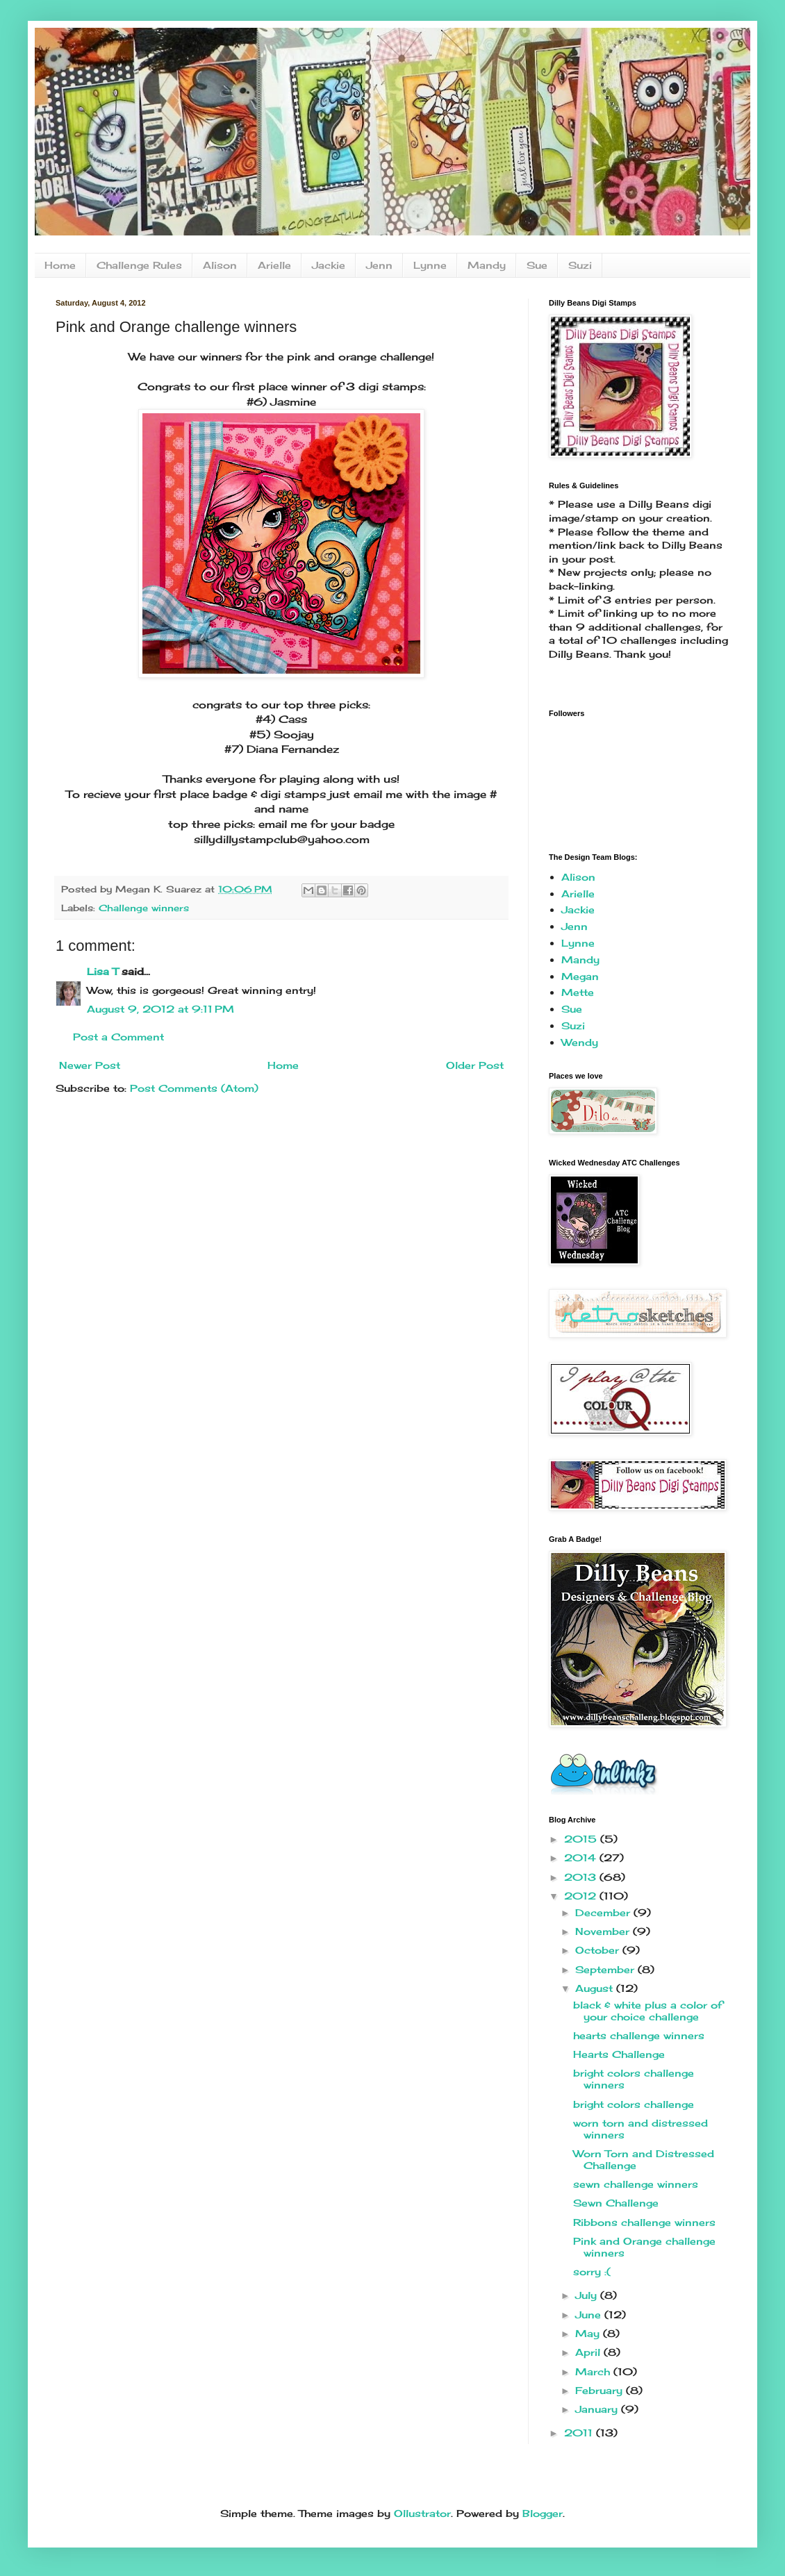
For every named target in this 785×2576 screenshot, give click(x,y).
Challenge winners (144, 908)
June (589, 2314)
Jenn (379, 265)
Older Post (475, 1065)
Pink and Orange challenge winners (644, 2247)
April (589, 2352)
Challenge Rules (139, 265)
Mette (577, 992)
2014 (582, 1857)
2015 (582, 1839)
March (594, 2371)
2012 (582, 1896)
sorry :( (592, 2271)
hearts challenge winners (638, 2035)
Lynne (430, 265)
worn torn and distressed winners (640, 2129)
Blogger (542, 2513)
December (604, 1912)
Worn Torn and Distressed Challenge (643, 2159)
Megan (580, 976)
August (595, 1988)
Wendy (579, 1042)
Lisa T (102, 971)
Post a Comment (118, 1036)
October (598, 1950)
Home (60, 265)
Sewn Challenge (616, 2203)
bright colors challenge (633, 2104)
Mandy (487, 265)
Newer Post (89, 1065)
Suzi (580, 265)
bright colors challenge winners (633, 2079)
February (600, 2390)
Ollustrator (422, 2513)
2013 (582, 1877)
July (587, 2295)
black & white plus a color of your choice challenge (647, 2010)
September (606, 1969)
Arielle (274, 265)
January (598, 2409)
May (589, 2333)
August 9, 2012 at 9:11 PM (160, 1009)
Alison (220, 265)
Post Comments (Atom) (194, 1088)
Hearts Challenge (619, 2054)
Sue (537, 265)
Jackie (328, 265)
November (604, 1931)
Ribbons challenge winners (644, 2222)
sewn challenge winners (635, 2184)
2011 (580, 2432)
